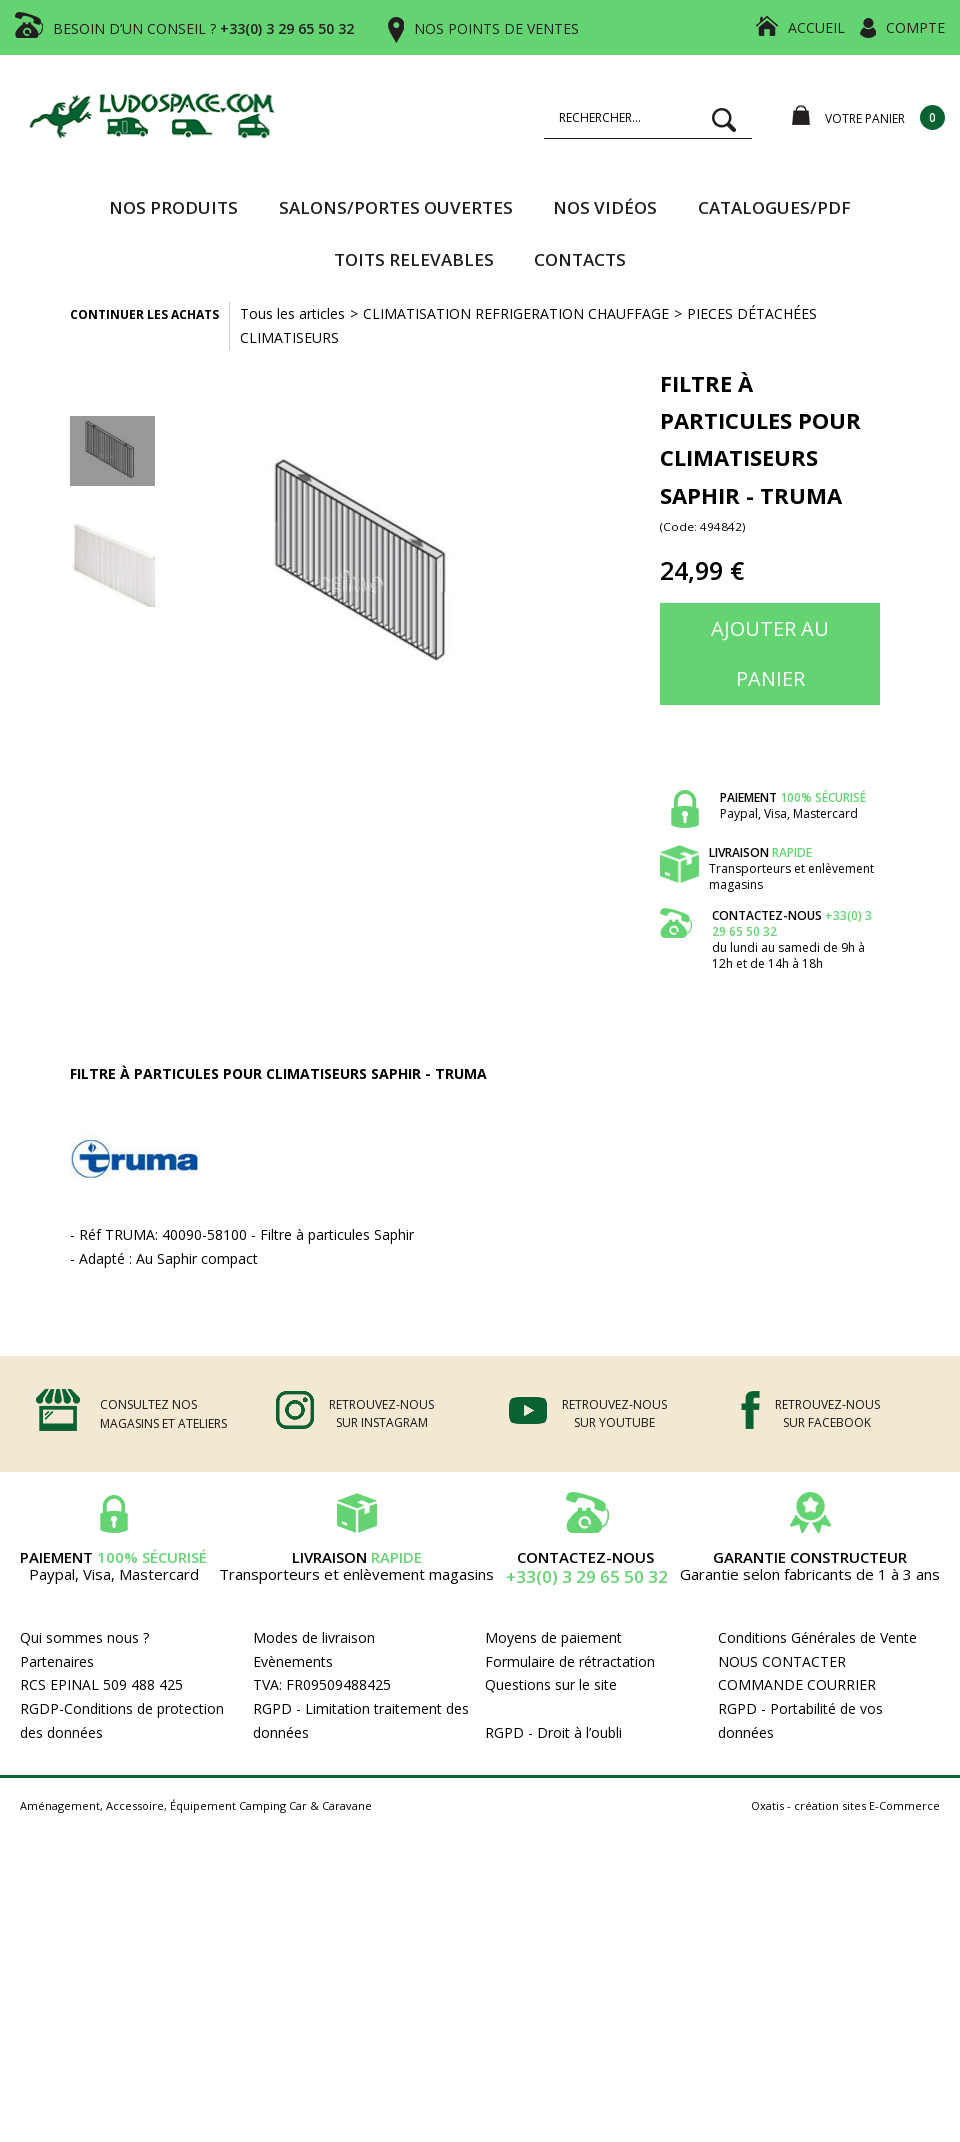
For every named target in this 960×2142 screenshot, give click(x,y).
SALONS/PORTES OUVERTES (396, 207)
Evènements (293, 1661)
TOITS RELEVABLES (414, 259)
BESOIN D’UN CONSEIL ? (203, 28)
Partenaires (57, 1661)
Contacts (580, 259)
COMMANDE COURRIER (797, 1684)
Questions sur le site (551, 1684)
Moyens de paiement (553, 1637)
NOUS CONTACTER (782, 1661)
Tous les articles (292, 313)
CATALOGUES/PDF (774, 207)
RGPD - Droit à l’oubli (553, 1732)
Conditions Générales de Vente (817, 1637)
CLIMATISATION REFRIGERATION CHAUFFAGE (516, 313)
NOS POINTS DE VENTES (496, 28)
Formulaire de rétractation (570, 1661)
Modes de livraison (314, 1637)
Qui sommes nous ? (84, 1637)
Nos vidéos (605, 207)
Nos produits (173, 207)
